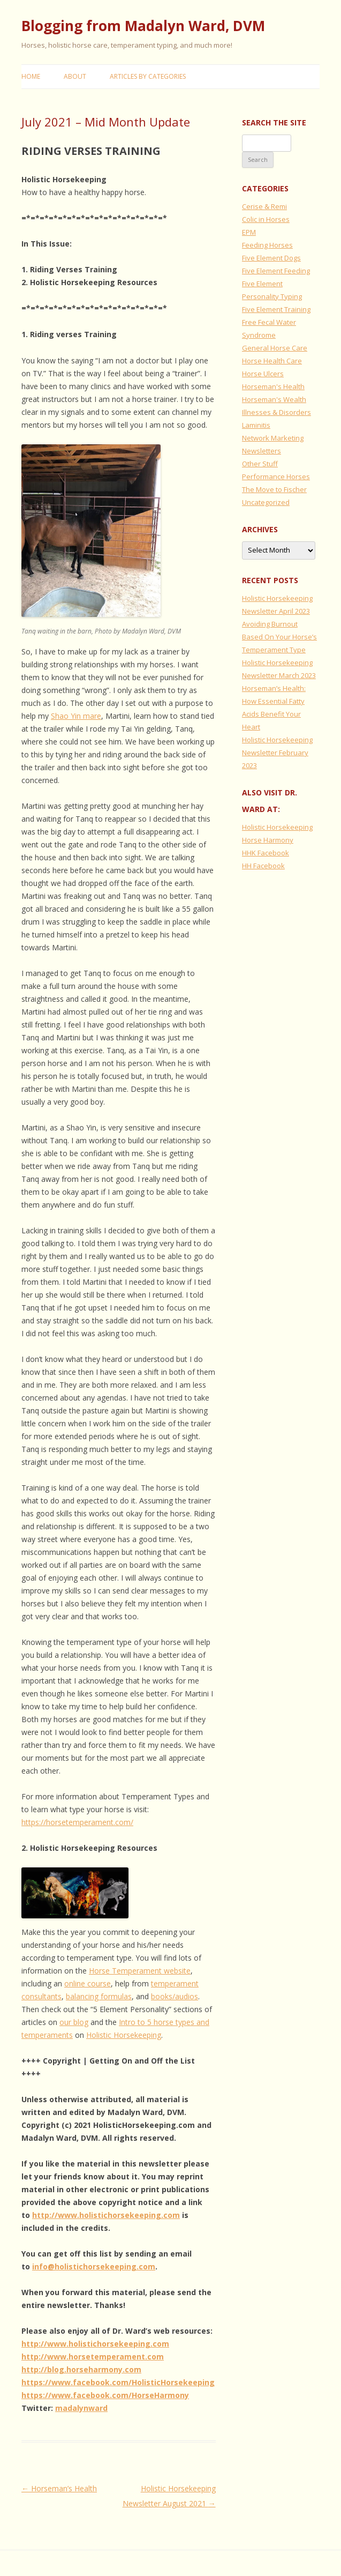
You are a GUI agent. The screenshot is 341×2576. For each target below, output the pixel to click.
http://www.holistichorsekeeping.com (106, 2215)
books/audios (174, 1996)
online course (87, 1983)
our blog (73, 2022)
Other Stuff (260, 463)
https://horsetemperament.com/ (77, 1822)
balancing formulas (99, 1996)
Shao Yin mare (76, 716)
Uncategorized (266, 502)
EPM (249, 232)
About (75, 76)
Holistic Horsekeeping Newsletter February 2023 (277, 752)
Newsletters (261, 451)
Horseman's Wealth (274, 399)
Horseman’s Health (59, 2488)
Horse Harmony (267, 840)
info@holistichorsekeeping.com (93, 2266)
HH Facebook (263, 865)
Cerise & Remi (264, 206)
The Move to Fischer (274, 489)
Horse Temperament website (140, 1970)
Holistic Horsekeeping (123, 2035)
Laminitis (256, 425)
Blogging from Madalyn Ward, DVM (143, 25)
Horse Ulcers (263, 373)
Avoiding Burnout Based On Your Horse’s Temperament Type (279, 636)
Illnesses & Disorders (276, 412)
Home (30, 76)
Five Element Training (276, 309)
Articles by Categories (148, 76)
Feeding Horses (267, 245)
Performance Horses (276, 476)
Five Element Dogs (271, 258)
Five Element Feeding (276, 271)
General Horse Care (274, 348)
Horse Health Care (272, 361)
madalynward (81, 2408)
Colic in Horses (266, 219)
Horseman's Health (273, 386)
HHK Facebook (265, 853)
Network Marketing (273, 438)
